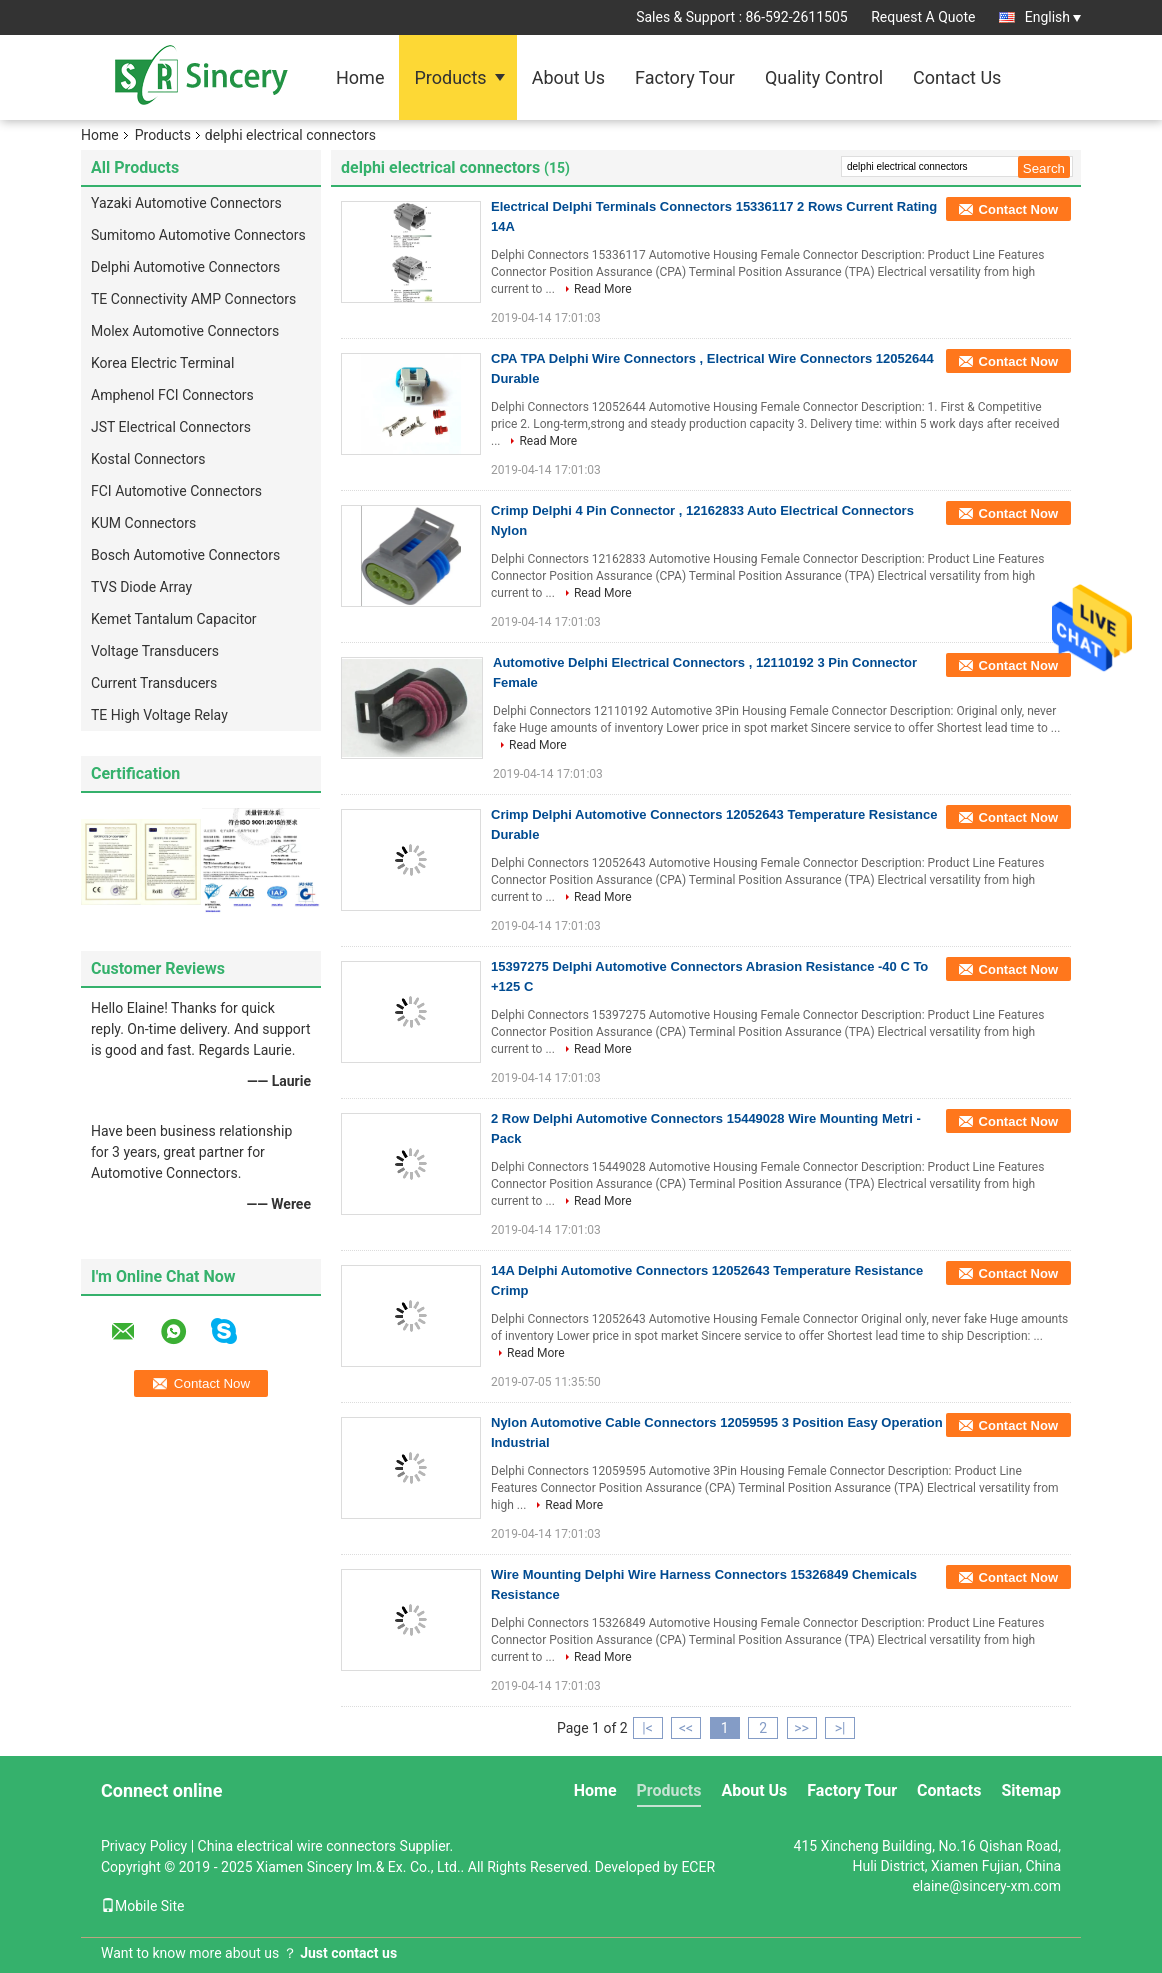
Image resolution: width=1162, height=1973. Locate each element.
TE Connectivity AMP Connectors (193, 299)
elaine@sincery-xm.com (986, 1886)
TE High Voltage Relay (159, 715)
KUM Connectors (143, 523)
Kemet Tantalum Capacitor (174, 619)
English (1053, 17)
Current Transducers (154, 683)
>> (801, 1728)
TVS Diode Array (141, 587)
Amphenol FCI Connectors (172, 395)
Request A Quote (923, 17)
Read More (603, 289)
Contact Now (1018, 209)
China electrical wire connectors (297, 1846)
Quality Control (824, 77)
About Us (568, 77)
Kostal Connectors (148, 459)
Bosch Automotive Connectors (185, 555)
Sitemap (1031, 1790)
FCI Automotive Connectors (176, 491)
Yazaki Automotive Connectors (186, 203)
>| (840, 1728)
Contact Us (957, 77)
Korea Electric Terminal (162, 363)
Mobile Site (143, 1906)
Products (450, 77)
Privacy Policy (144, 1846)
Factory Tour (685, 77)
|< (647, 1728)
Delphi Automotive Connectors (185, 267)
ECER (698, 1867)
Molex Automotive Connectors (185, 331)
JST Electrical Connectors (171, 427)
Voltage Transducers (155, 651)
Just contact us (348, 1953)
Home (360, 77)
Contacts (949, 1790)
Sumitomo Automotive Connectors (198, 235)
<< (686, 1728)
